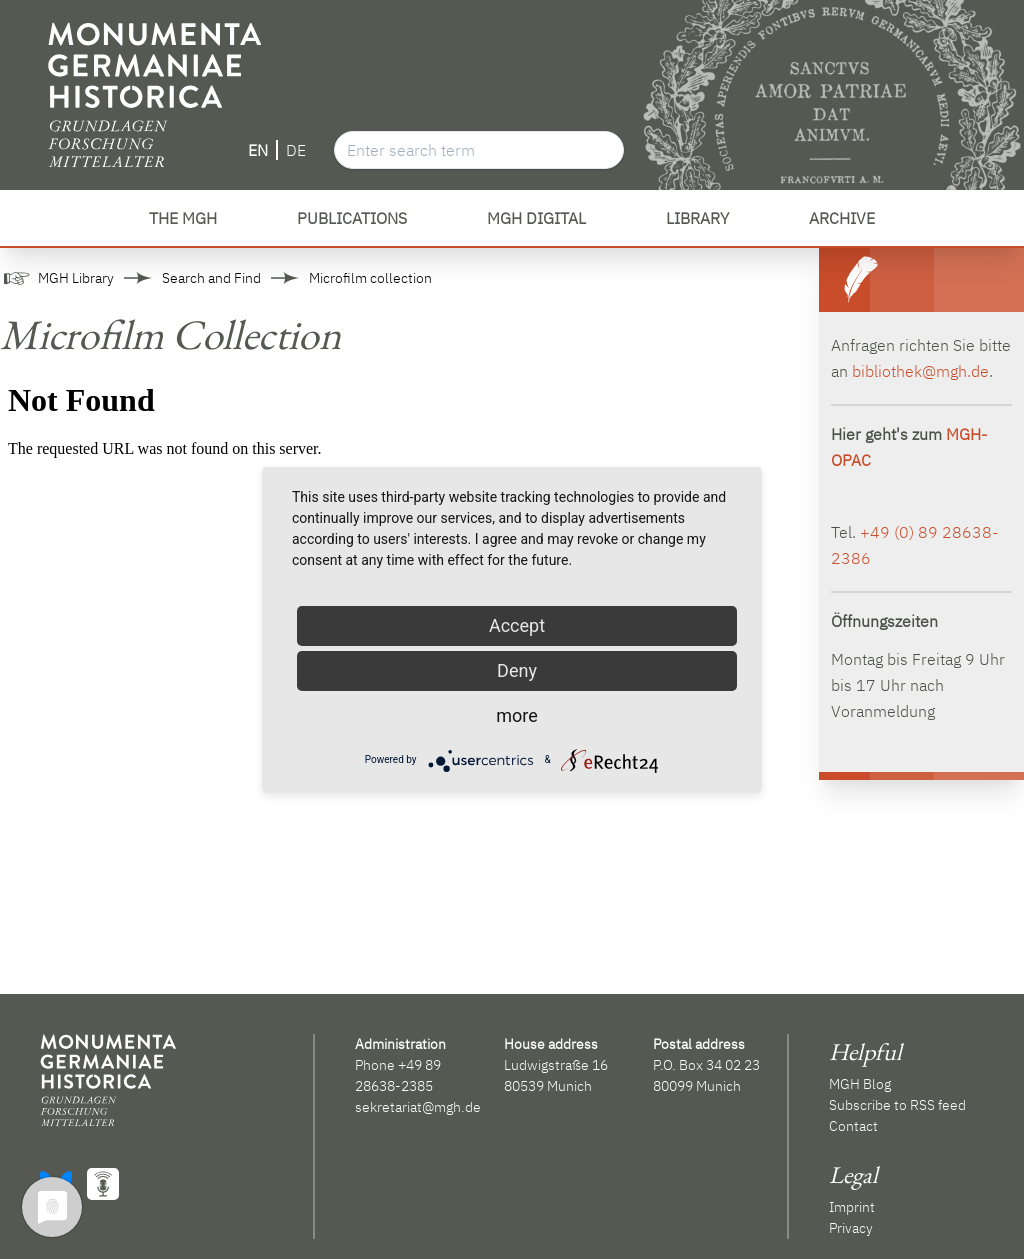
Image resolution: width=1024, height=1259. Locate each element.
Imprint (852, 1207)
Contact (853, 1126)
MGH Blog (860, 1084)
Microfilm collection (370, 278)
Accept (517, 625)
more (517, 715)
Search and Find (211, 278)
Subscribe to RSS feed (897, 1105)
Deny (517, 670)
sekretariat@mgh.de (418, 1107)
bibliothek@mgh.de (920, 371)
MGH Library (76, 278)
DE (296, 150)
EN (258, 150)
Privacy (851, 1228)
